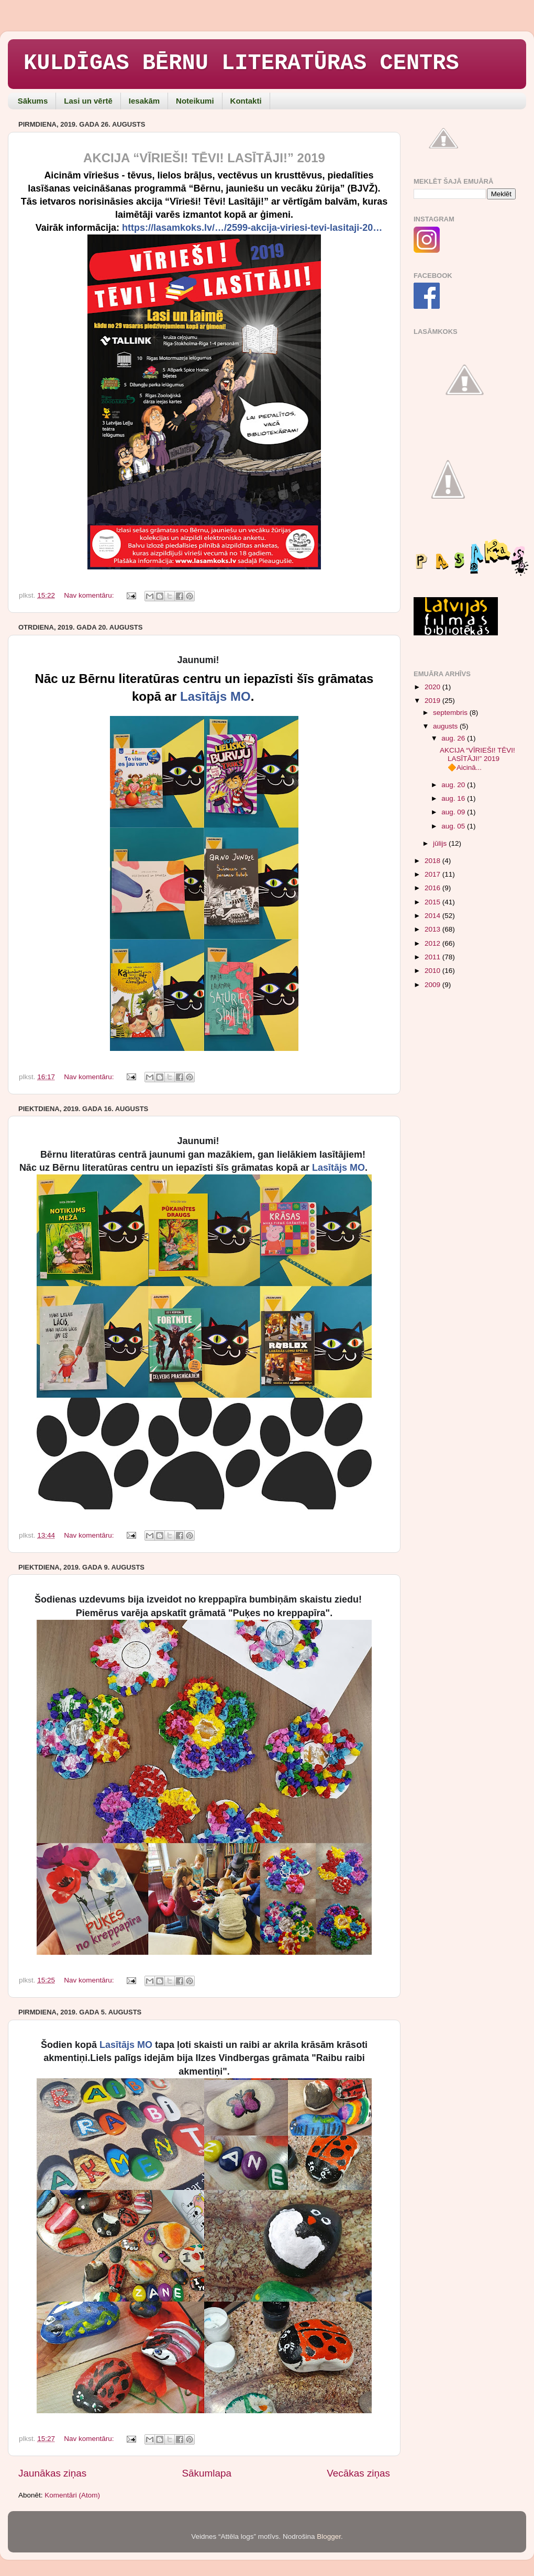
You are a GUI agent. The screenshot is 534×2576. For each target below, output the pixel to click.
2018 (433, 861)
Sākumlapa (206, 2473)
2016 (433, 888)
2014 (433, 916)
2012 (433, 943)
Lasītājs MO (215, 696)
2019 (433, 700)
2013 (433, 929)
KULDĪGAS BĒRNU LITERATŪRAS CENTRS (241, 63)
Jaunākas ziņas (52, 2473)
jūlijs (441, 843)
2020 (433, 687)
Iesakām (144, 100)
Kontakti (246, 100)
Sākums (33, 100)
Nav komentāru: (90, 595)
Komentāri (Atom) (72, 2495)
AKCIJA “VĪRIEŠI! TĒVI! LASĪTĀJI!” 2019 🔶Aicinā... (477, 758)
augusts (446, 726)
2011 (433, 957)
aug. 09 (454, 812)
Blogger (329, 2536)
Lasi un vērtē (88, 100)
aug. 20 (454, 785)
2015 (433, 902)
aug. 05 (454, 826)
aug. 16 (454, 798)
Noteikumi (195, 100)
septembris (451, 712)
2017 (433, 874)
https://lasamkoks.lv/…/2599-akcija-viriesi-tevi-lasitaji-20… (252, 227)
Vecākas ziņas (358, 2473)
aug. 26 (454, 738)
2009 (433, 985)
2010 (433, 971)
